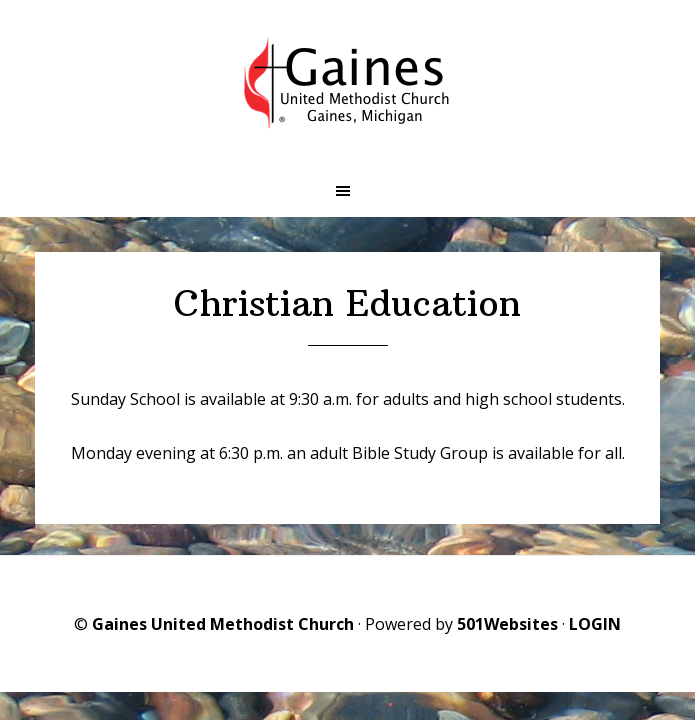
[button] (347, 191)
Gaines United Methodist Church (223, 624)
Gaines (348, 82)
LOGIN (595, 624)
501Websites (507, 624)
